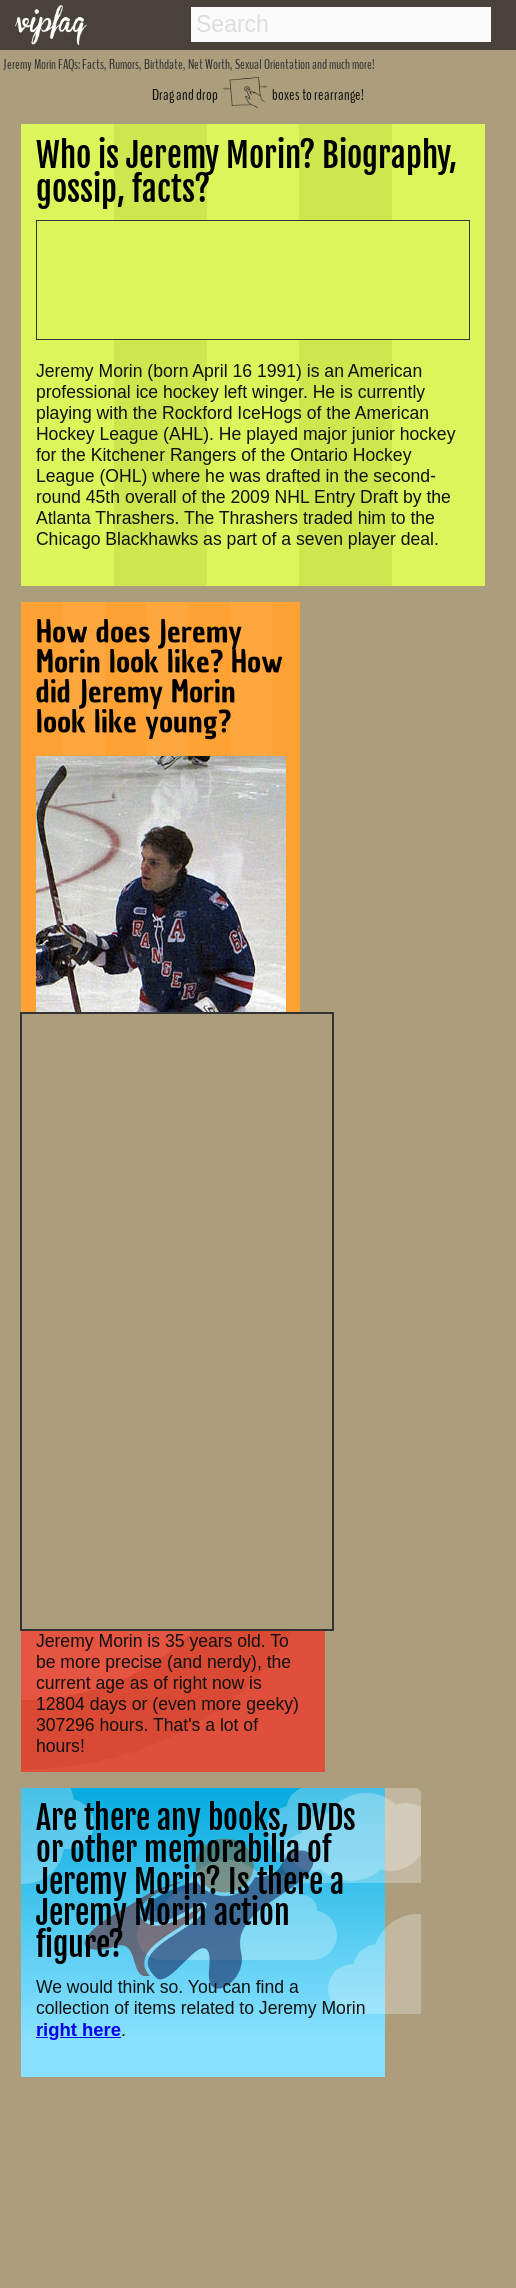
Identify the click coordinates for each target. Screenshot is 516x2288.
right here (78, 2029)
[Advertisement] (177, 1319)
